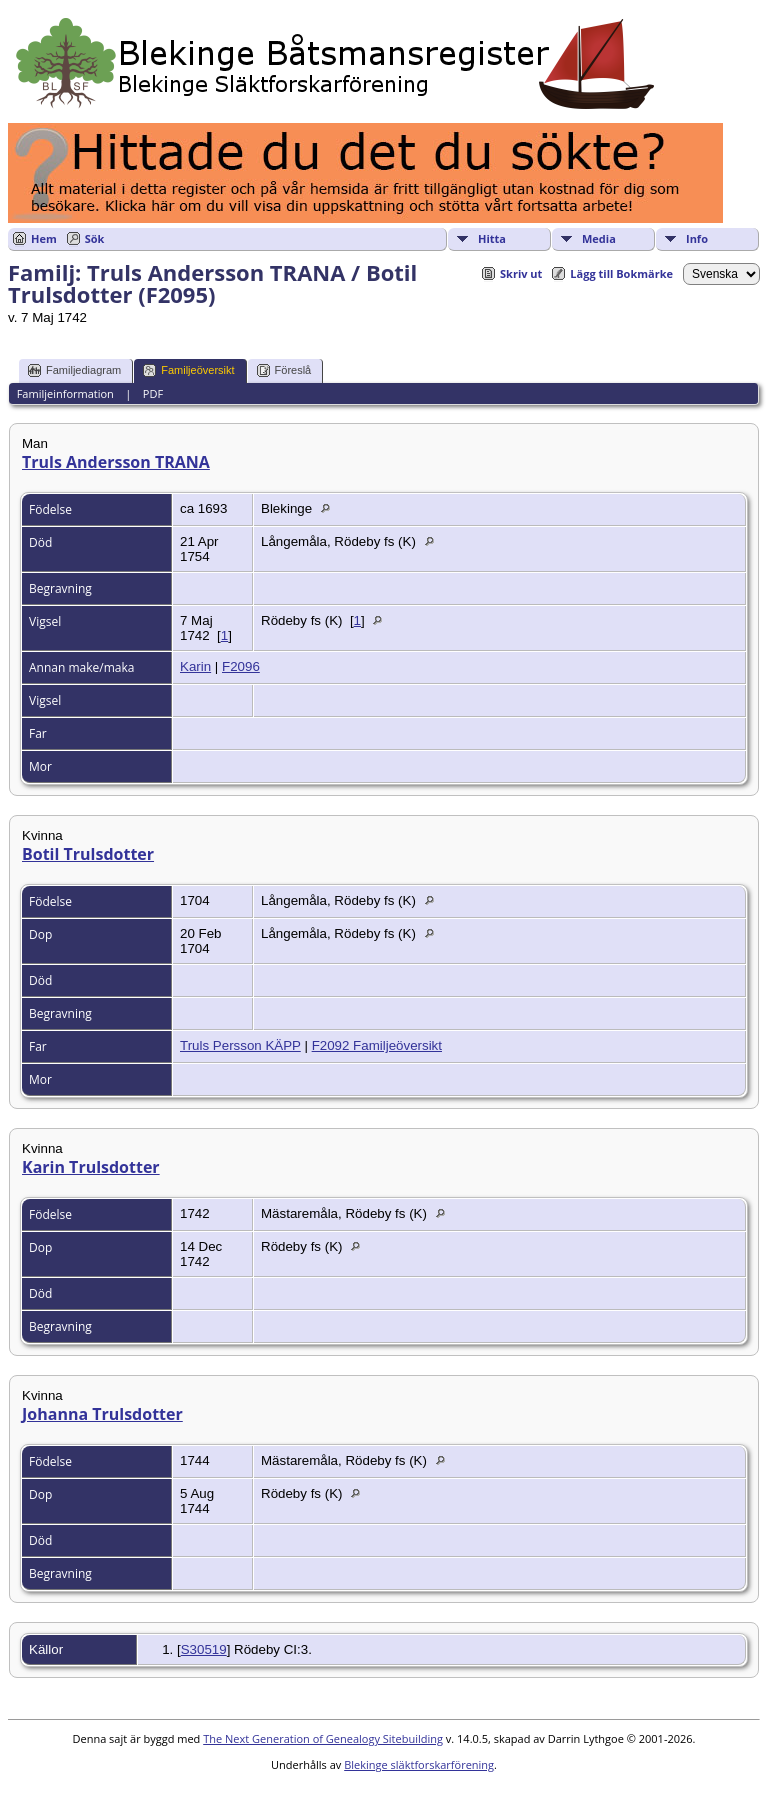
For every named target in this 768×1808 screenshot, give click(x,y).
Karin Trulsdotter (91, 1167)
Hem (44, 238)
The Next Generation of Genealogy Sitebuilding (323, 1738)
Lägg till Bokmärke (621, 273)
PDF (153, 393)
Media (599, 238)
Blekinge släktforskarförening (419, 1764)
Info (697, 238)
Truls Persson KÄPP (240, 1045)
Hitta (492, 238)
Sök (95, 238)
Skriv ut (521, 273)
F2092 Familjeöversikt (377, 1045)
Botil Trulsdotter (88, 854)
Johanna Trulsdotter (102, 1414)
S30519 (204, 1649)
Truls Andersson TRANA (116, 462)
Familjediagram (74, 370)
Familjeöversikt (188, 370)
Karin (195, 666)
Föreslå (284, 370)
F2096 (241, 666)
